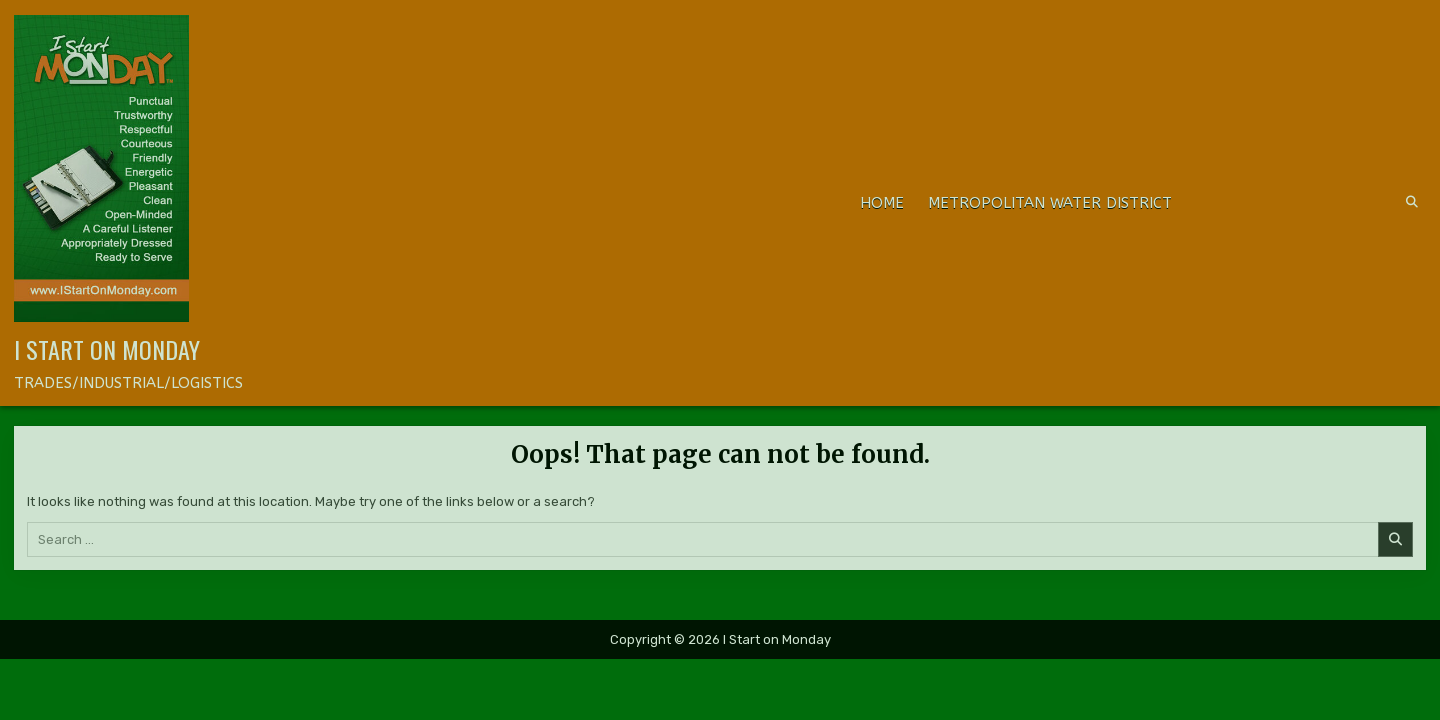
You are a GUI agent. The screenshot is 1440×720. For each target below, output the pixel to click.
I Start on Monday (107, 349)
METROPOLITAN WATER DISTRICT (1050, 203)
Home (882, 203)
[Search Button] (1412, 202)
